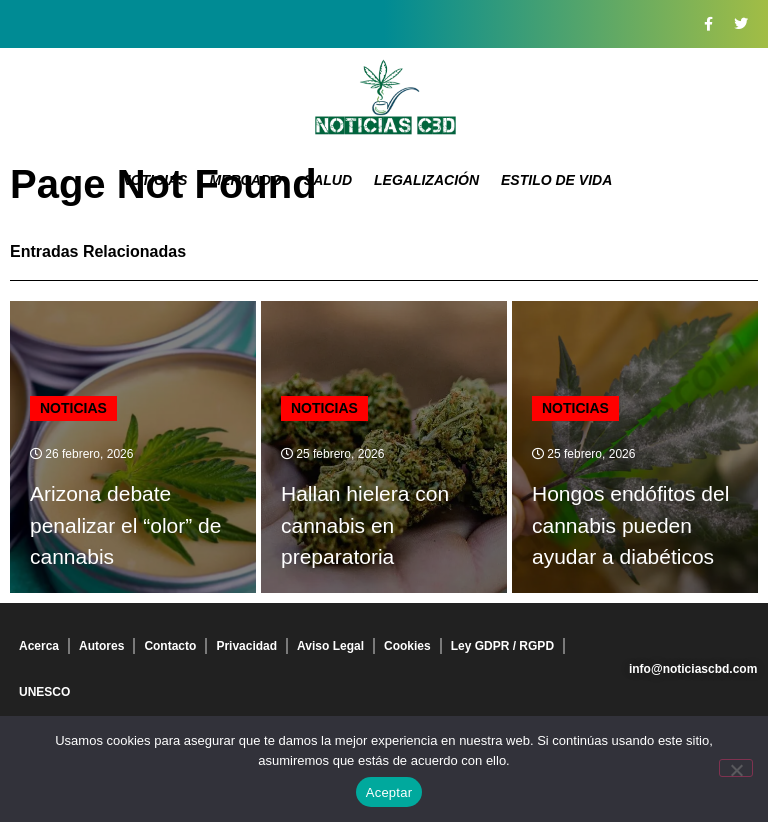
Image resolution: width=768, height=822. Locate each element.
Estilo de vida (556, 180)
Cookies (407, 646)
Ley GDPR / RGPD (502, 646)
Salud (328, 180)
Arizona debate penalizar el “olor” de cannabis (125, 525)
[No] (736, 768)
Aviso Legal (330, 646)
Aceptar (389, 792)
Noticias (154, 180)
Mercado (245, 180)
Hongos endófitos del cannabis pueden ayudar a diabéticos (630, 525)
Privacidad (246, 646)
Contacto (170, 646)
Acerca (39, 646)
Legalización (426, 180)
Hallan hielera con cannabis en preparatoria (365, 525)
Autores (101, 646)
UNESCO (44, 692)
